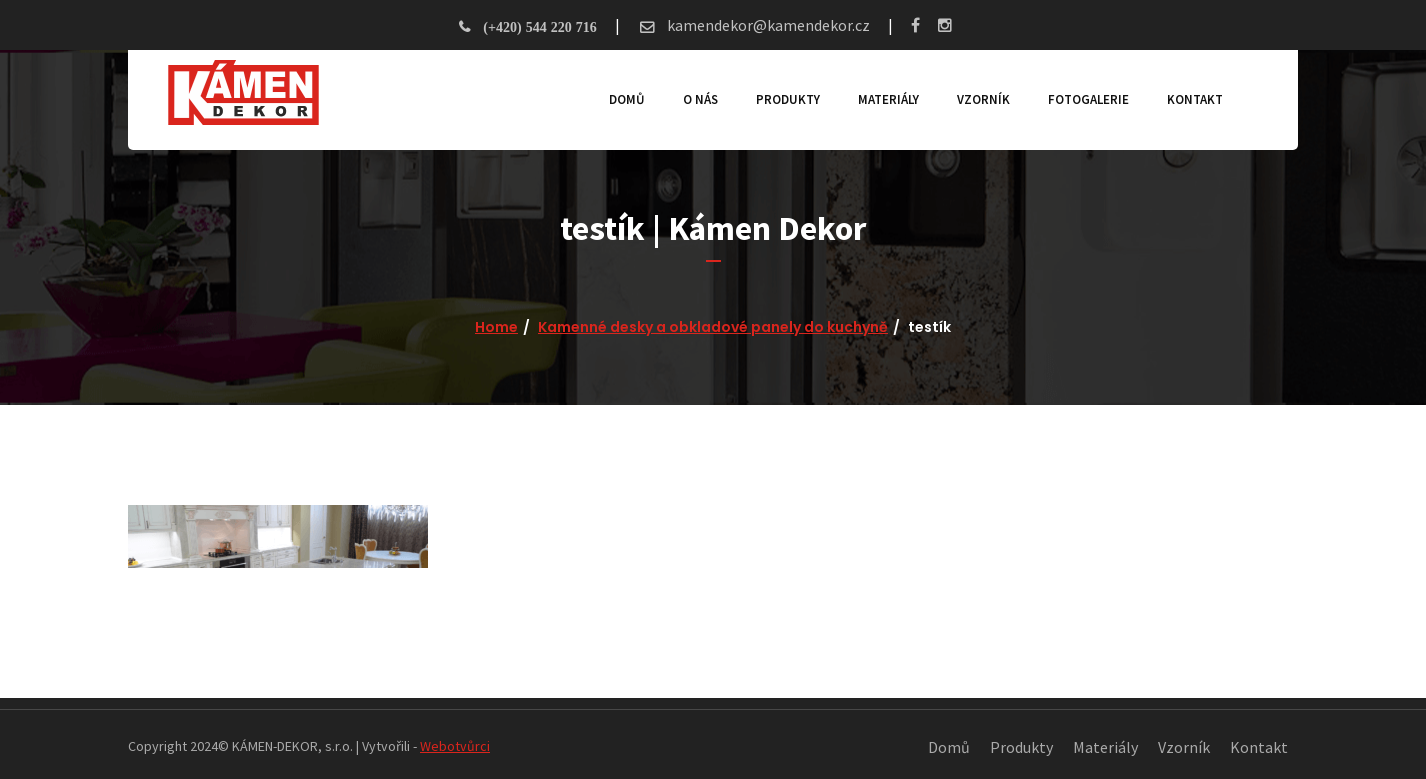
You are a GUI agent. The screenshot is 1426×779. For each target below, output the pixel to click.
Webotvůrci (455, 746)
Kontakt (1195, 99)
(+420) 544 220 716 (539, 27)
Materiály (888, 99)
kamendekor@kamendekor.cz (767, 25)
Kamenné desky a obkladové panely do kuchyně (713, 327)
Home (496, 327)
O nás (700, 99)
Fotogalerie (1088, 99)
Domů (627, 99)
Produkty (788, 99)
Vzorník (983, 99)
